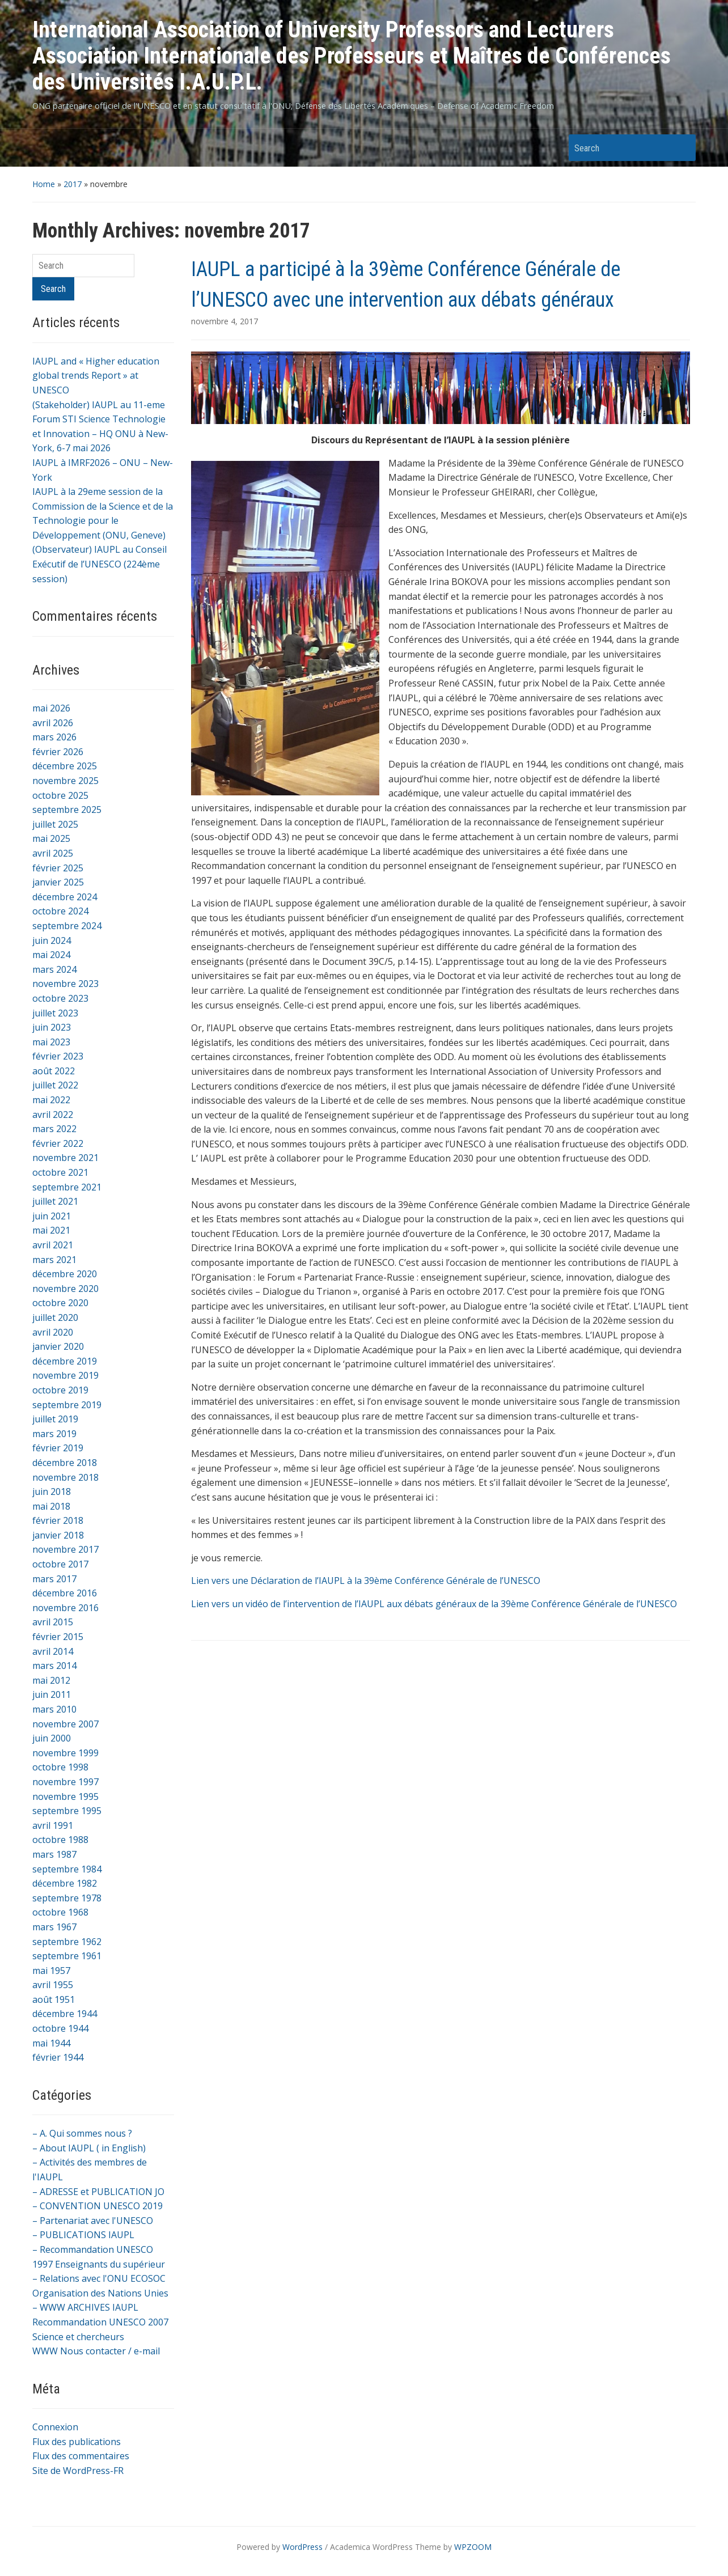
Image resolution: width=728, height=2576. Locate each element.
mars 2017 (54, 1579)
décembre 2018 (64, 1462)
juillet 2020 (55, 1317)
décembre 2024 (64, 897)
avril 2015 (52, 1622)
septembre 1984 (66, 1869)
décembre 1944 (64, 2013)
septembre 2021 (66, 1187)
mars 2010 (54, 1709)
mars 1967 (54, 1927)
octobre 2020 (60, 1303)
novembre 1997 (65, 1782)
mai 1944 (51, 2043)
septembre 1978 (66, 1898)
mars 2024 (54, 969)
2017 (73, 184)
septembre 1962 (66, 1941)
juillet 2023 (55, 1013)
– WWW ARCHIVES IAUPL (85, 2307)
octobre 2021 (60, 1172)
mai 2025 (51, 838)
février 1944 (57, 2057)
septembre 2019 (66, 1405)
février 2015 (57, 1636)
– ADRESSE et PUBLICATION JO (98, 2191)
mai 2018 (51, 1506)
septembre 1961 (66, 1956)
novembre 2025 (65, 780)
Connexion (55, 2427)
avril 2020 (52, 1332)
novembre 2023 (65, 983)
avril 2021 (52, 1245)
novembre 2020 (65, 1288)
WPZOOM (473, 2546)
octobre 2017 (60, 1564)
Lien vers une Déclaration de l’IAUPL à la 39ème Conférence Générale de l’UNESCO (365, 1580)
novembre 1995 (65, 1796)
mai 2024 (51, 954)
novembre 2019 (65, 1375)
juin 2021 (51, 1216)
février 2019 (57, 1448)
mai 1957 (51, 1970)
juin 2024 (51, 940)
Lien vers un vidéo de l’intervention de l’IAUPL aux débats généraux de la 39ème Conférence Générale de (413, 1604)
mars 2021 (54, 1259)
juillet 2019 (55, 1419)
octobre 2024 (60, 911)
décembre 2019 (64, 1361)
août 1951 (53, 1999)
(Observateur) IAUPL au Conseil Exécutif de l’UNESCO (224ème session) (99, 563)
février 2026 (57, 751)
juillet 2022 (55, 1085)
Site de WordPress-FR (78, 2470)
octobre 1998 (60, 1767)
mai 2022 (51, 1100)
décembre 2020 (64, 1274)
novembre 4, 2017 (224, 321)
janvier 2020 (58, 1346)
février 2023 (57, 1056)
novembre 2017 (65, 1549)
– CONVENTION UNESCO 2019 (97, 2206)
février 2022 (57, 1143)
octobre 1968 (60, 1912)
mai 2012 (51, 1680)
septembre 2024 (66, 926)
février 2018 (57, 1520)
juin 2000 (51, 1738)
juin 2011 (51, 1694)
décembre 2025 (64, 766)
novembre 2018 (65, 1477)
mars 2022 (54, 1128)
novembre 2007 (65, 1724)
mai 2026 (51, 708)
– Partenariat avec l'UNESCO (92, 2220)
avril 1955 (52, 1984)
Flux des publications (76, 2441)
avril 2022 (52, 1114)
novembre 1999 (65, 1753)
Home (43, 184)
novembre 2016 (65, 1607)
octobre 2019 (60, 1390)
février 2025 (57, 868)
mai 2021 (51, 1230)
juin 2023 (51, 1027)
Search (681, 147)
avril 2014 (52, 1651)
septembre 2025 (66, 809)
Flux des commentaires (80, 2456)
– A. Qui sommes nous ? (82, 2133)
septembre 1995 (66, 1810)
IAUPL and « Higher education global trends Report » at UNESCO (95, 375)
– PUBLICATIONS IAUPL (83, 2234)
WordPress (302, 2546)
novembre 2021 (65, 1157)
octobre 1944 (60, 2028)
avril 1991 (52, 1825)
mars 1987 (54, 1854)
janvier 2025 (58, 882)
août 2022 (53, 1071)
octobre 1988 (60, 1839)
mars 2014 (54, 1665)
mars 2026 (54, 737)
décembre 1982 (64, 1883)
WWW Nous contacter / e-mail (96, 2351)
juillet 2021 (55, 1201)
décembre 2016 (64, 1593)
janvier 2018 (58, 1535)
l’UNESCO (656, 1604)
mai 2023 (51, 1042)
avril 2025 (52, 853)
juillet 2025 (55, 824)
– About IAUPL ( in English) (89, 2148)
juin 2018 (51, 1491)
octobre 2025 (60, 795)
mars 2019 (54, 1433)
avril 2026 (52, 723)
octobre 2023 (60, 998)
